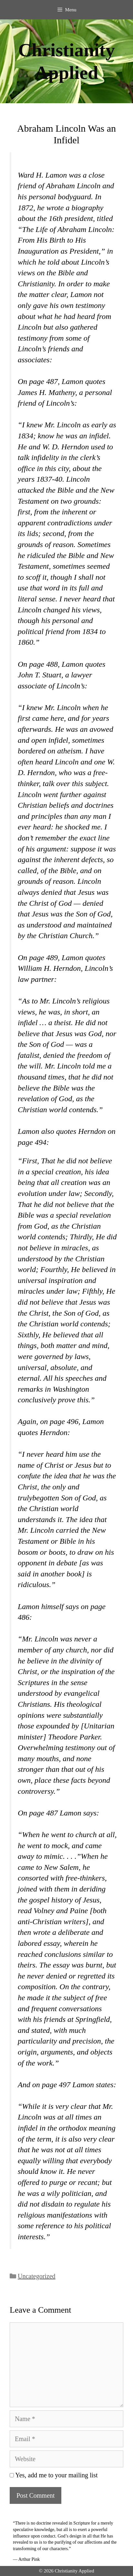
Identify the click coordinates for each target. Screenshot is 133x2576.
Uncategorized (37, 2276)
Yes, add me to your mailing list (53, 2475)
